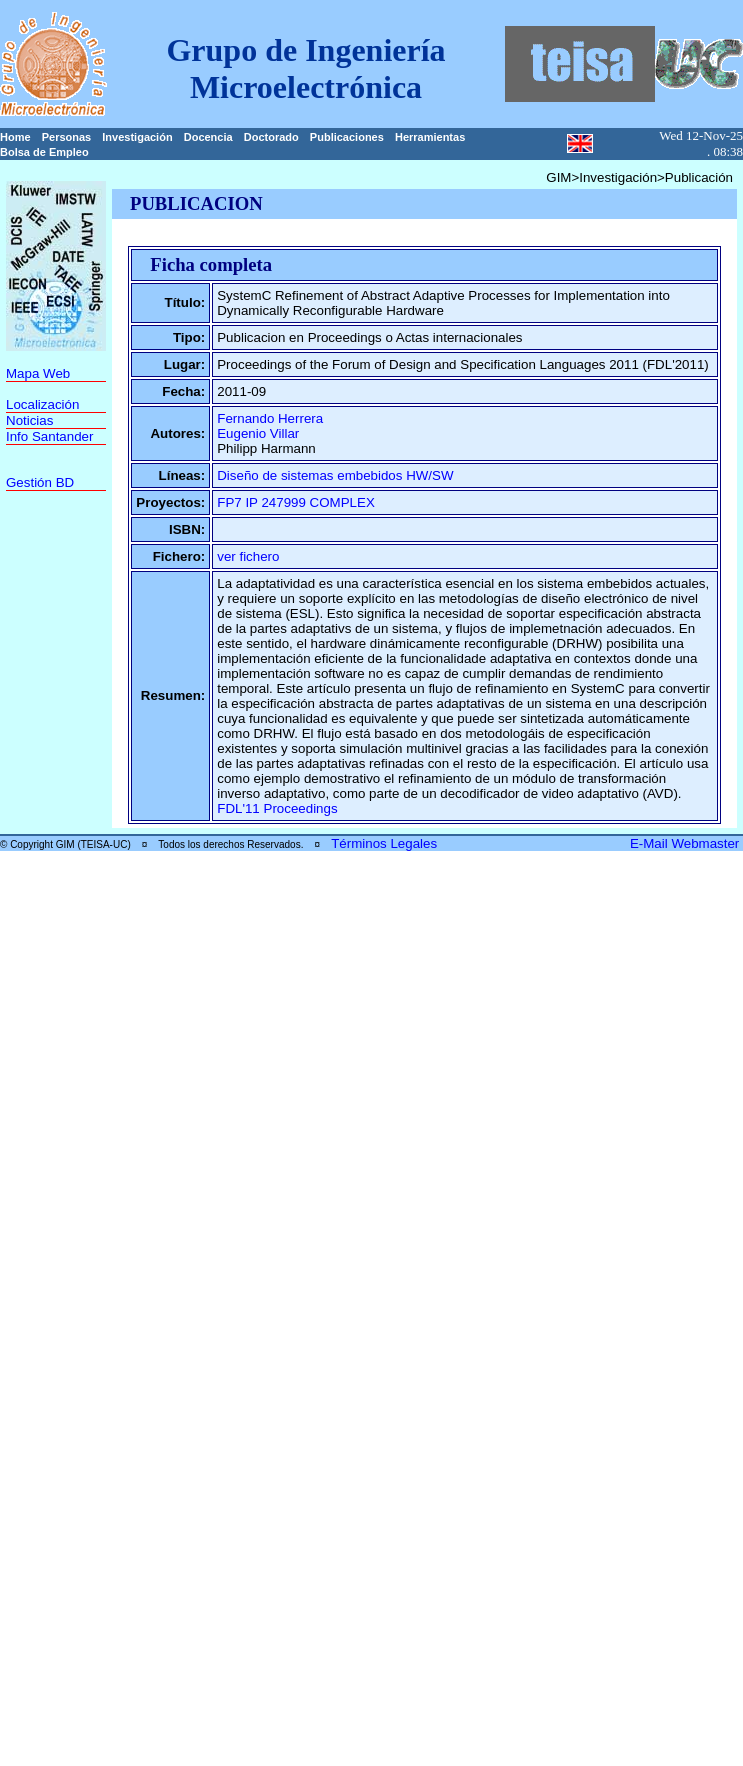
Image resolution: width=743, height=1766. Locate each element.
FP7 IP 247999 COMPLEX (296, 502)
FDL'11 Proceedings (277, 808)
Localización (42, 404)
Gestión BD (40, 482)
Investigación (137, 137)
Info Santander (49, 436)
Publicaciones (347, 137)
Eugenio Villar (258, 433)
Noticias (29, 420)
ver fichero (248, 556)
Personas (67, 137)
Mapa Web (38, 373)
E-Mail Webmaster (686, 843)
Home (15, 137)
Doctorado (271, 137)
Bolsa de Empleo (44, 152)
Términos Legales (384, 843)
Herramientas (430, 137)
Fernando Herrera (270, 418)
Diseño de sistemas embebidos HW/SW (335, 475)
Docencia (208, 137)
